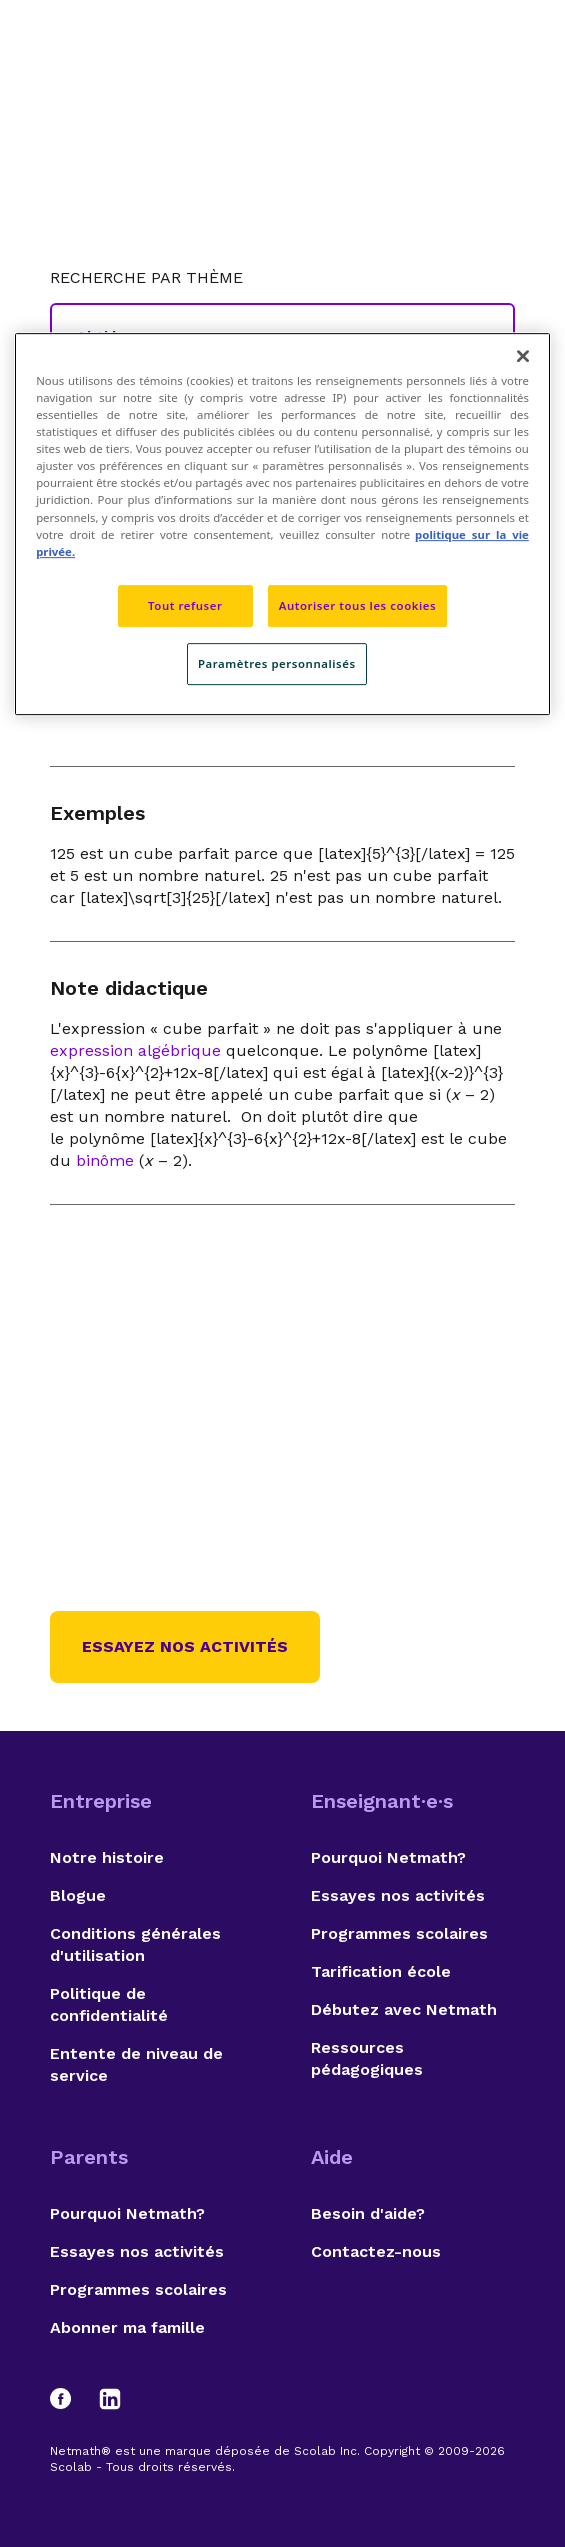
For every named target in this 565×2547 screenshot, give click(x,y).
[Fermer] (523, 356)
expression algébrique (135, 1050)
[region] (282, 524)
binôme (105, 1160)
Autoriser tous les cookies (357, 605)
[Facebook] (70, 2399)
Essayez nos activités (185, 1646)
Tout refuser (185, 605)
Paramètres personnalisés (277, 663)
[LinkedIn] (110, 2399)
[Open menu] (497, 65)
